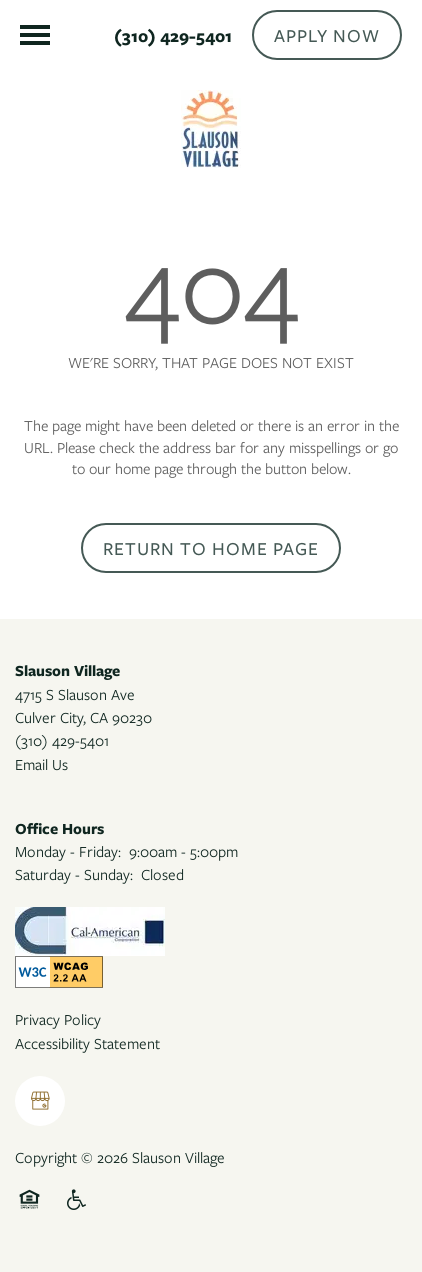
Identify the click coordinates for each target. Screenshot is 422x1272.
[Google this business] (40, 1101)
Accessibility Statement (87, 1043)
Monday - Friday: (68, 851)
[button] (327, 35)
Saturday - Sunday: (74, 874)
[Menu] (35, 35)
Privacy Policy (58, 1019)
